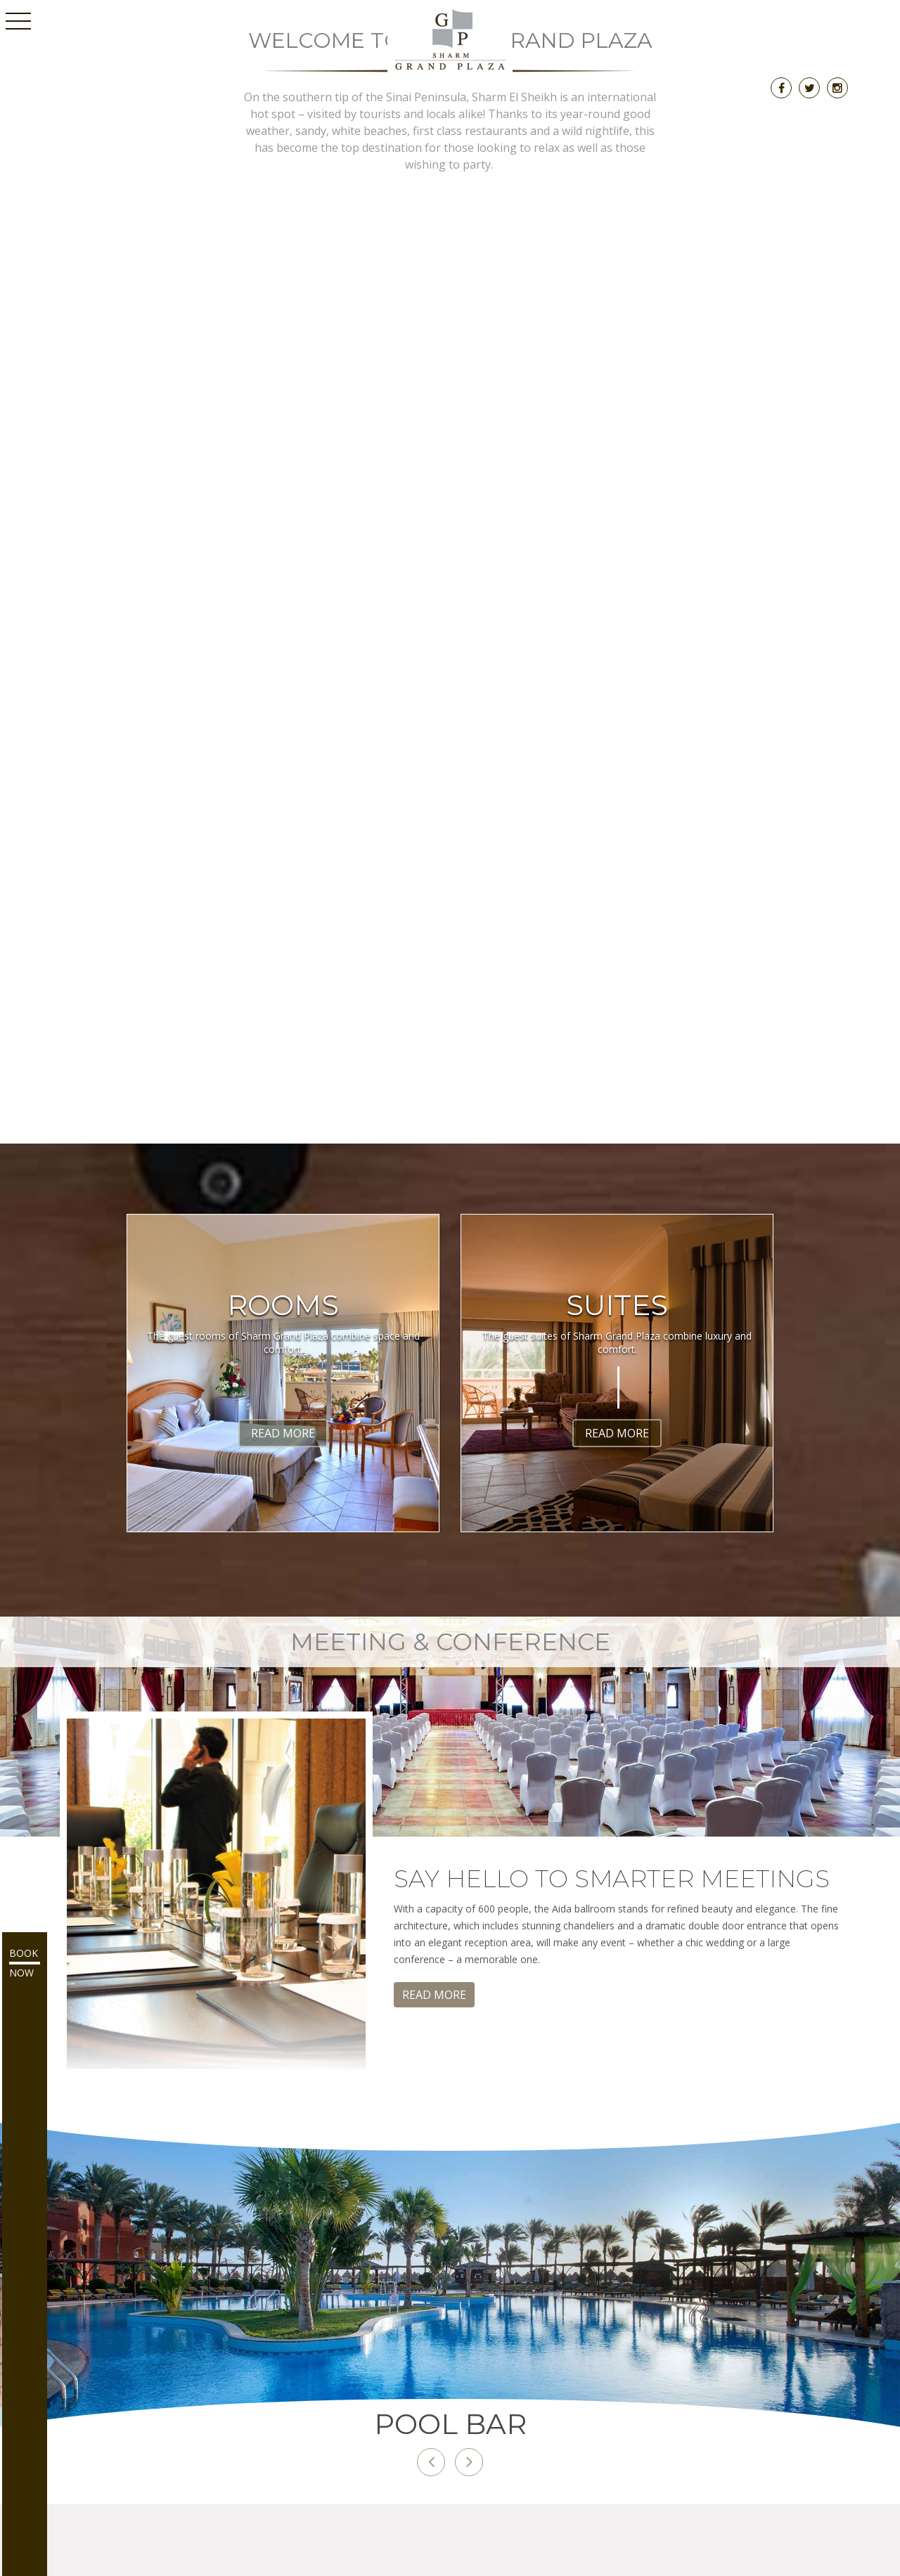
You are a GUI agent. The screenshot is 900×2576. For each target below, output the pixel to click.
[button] (431, 2462)
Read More (283, 1433)
